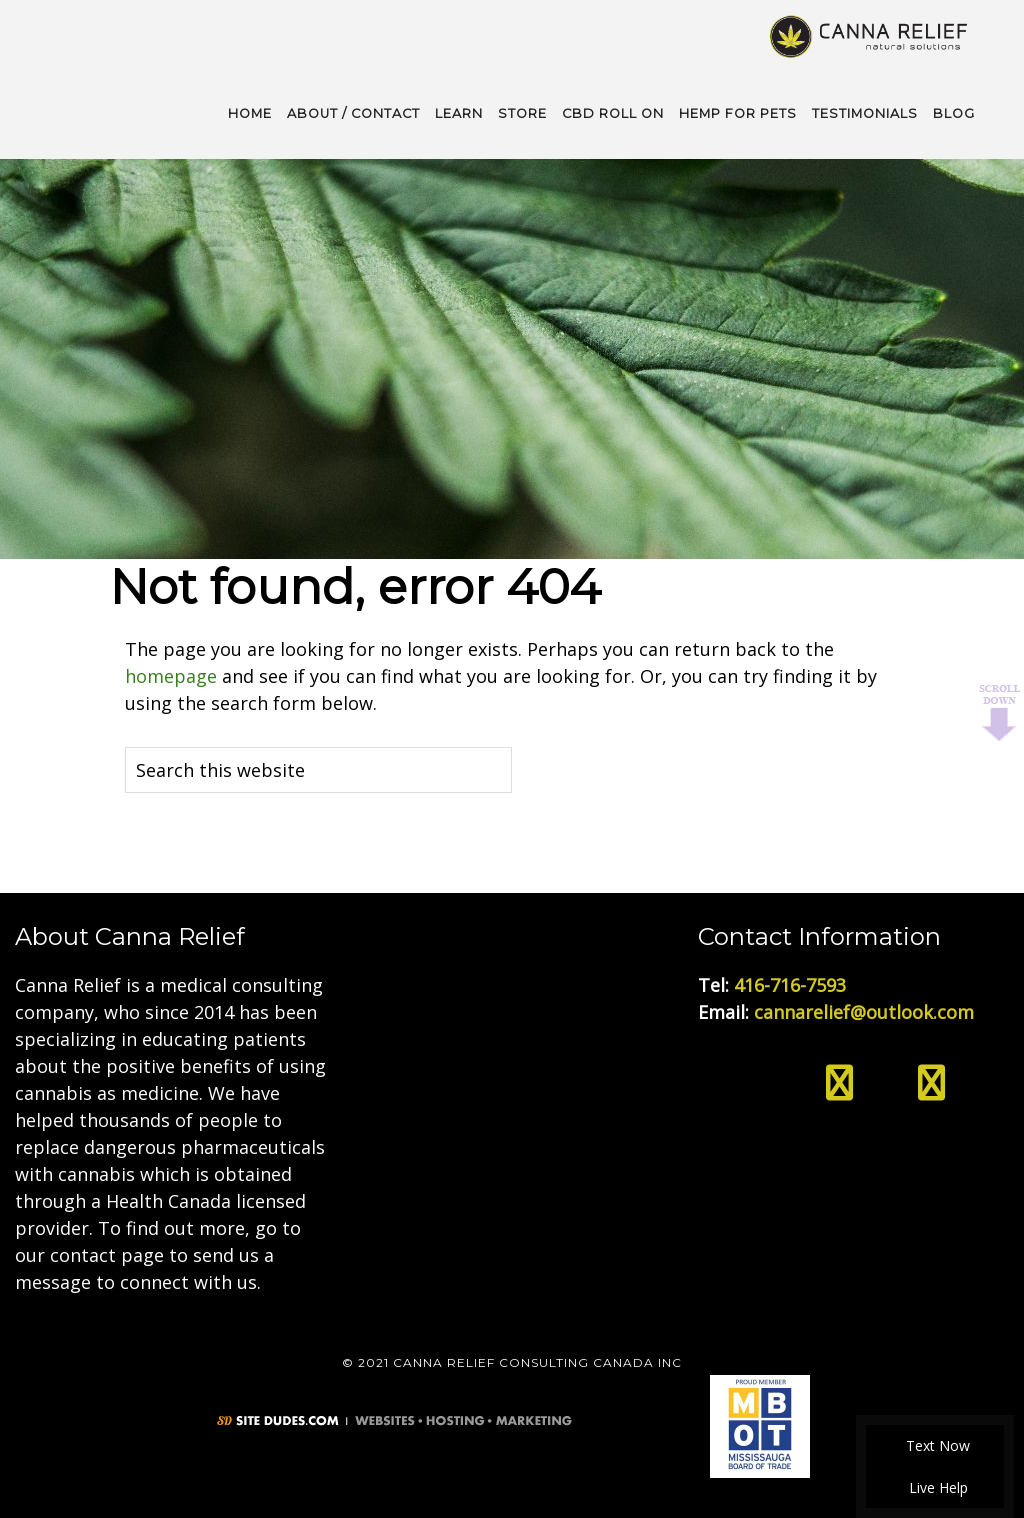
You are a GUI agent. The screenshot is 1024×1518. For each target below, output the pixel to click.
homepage (171, 676)
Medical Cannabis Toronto (870, 35)
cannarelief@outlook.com (864, 1012)
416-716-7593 (790, 985)
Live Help (935, 1487)
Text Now (935, 1445)
